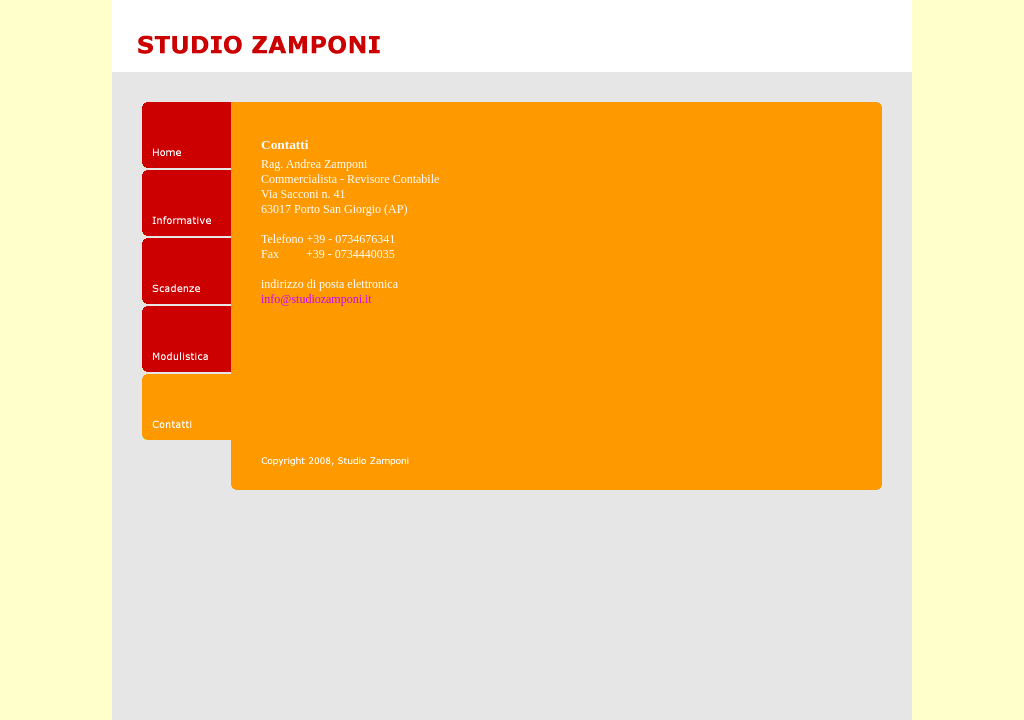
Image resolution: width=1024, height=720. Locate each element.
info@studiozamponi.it (316, 299)
